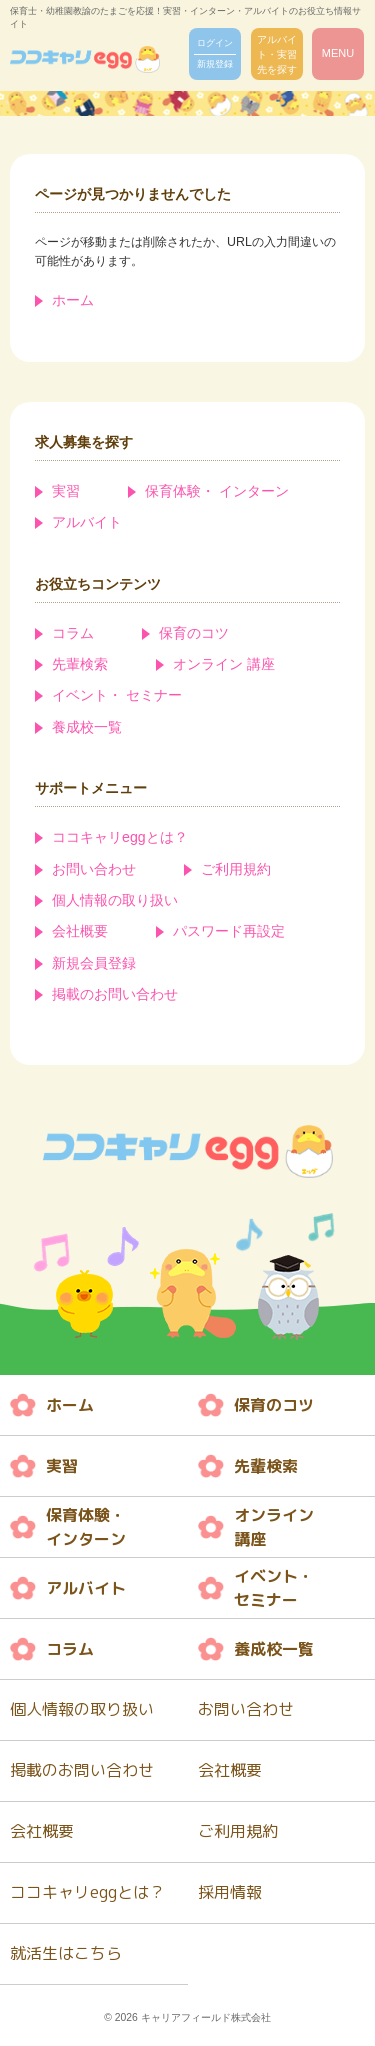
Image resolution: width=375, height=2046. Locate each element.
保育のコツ (194, 633)
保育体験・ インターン (217, 491)
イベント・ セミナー (117, 695)
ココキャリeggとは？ (120, 837)
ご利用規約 (236, 869)
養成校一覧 (87, 727)
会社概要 (80, 931)
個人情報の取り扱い (115, 900)
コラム (73, 633)
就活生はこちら (66, 1953)
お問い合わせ (94, 869)
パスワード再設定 (229, 931)
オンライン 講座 (224, 664)
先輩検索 (80, 664)
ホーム (73, 300)
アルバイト (87, 522)
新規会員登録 (94, 963)
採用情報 (230, 1892)
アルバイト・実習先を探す (277, 54)
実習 (66, 491)
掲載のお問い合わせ (115, 994)
